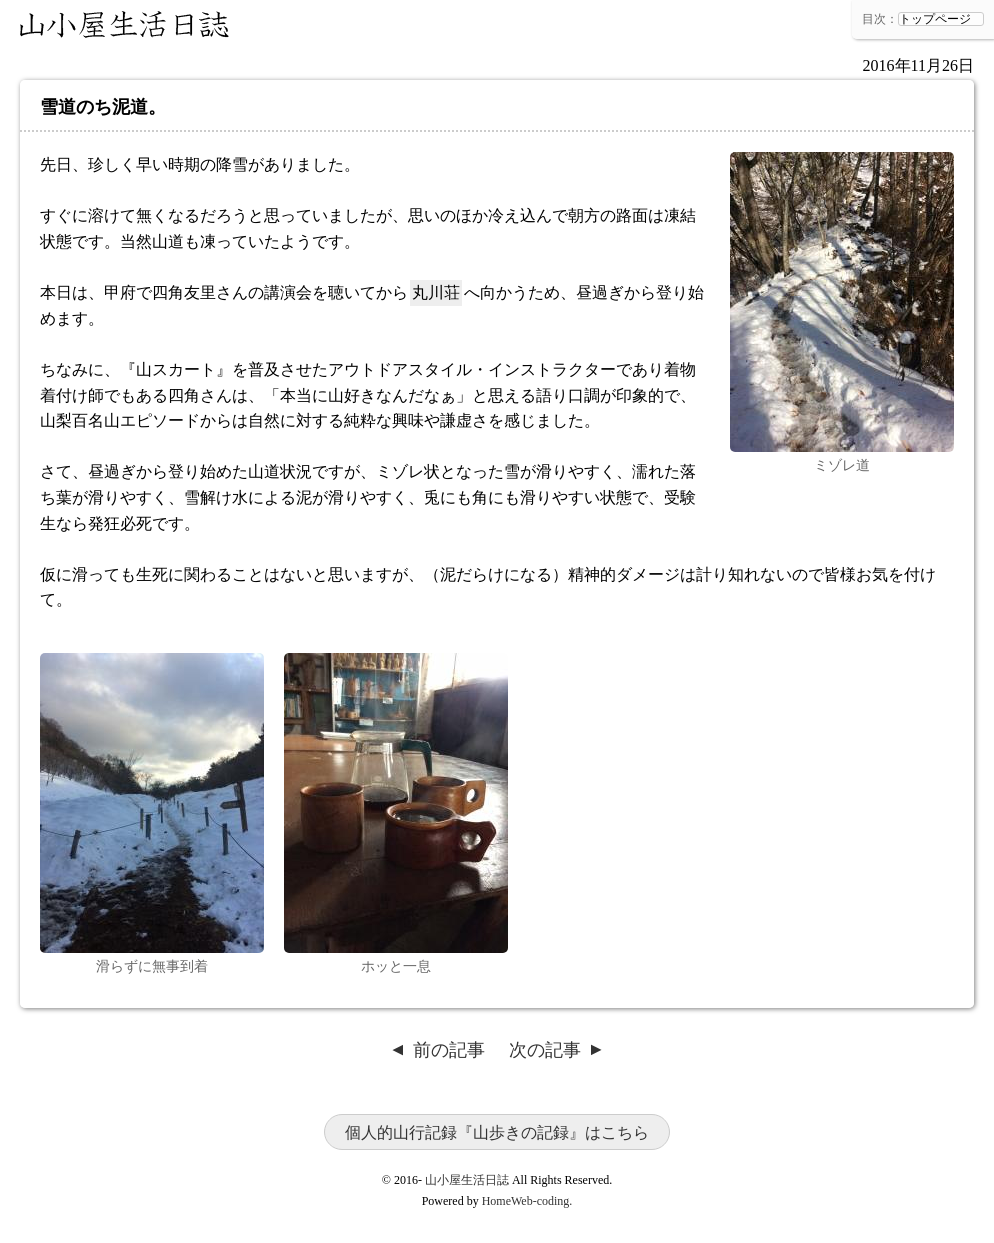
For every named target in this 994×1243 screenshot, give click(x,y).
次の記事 (545, 1050)
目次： (880, 19)
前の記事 (449, 1050)
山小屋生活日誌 (125, 25)
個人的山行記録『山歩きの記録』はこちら (497, 1132)
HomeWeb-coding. (527, 1201)
